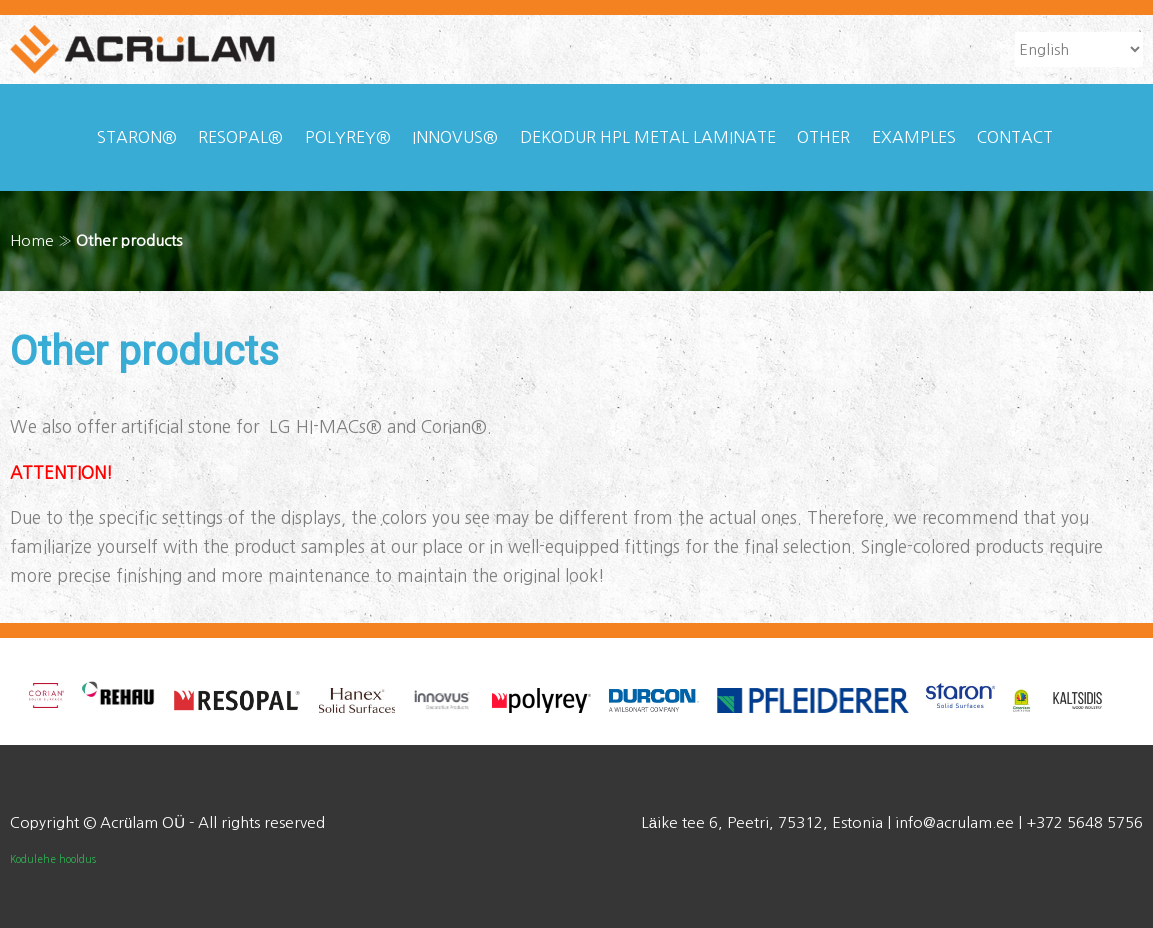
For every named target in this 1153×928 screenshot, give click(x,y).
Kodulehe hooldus (53, 859)
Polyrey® (348, 137)
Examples (914, 137)
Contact (1015, 137)
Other (823, 137)
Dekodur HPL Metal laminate (648, 137)
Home (32, 240)
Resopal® (240, 137)
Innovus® (455, 137)
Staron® (137, 137)
